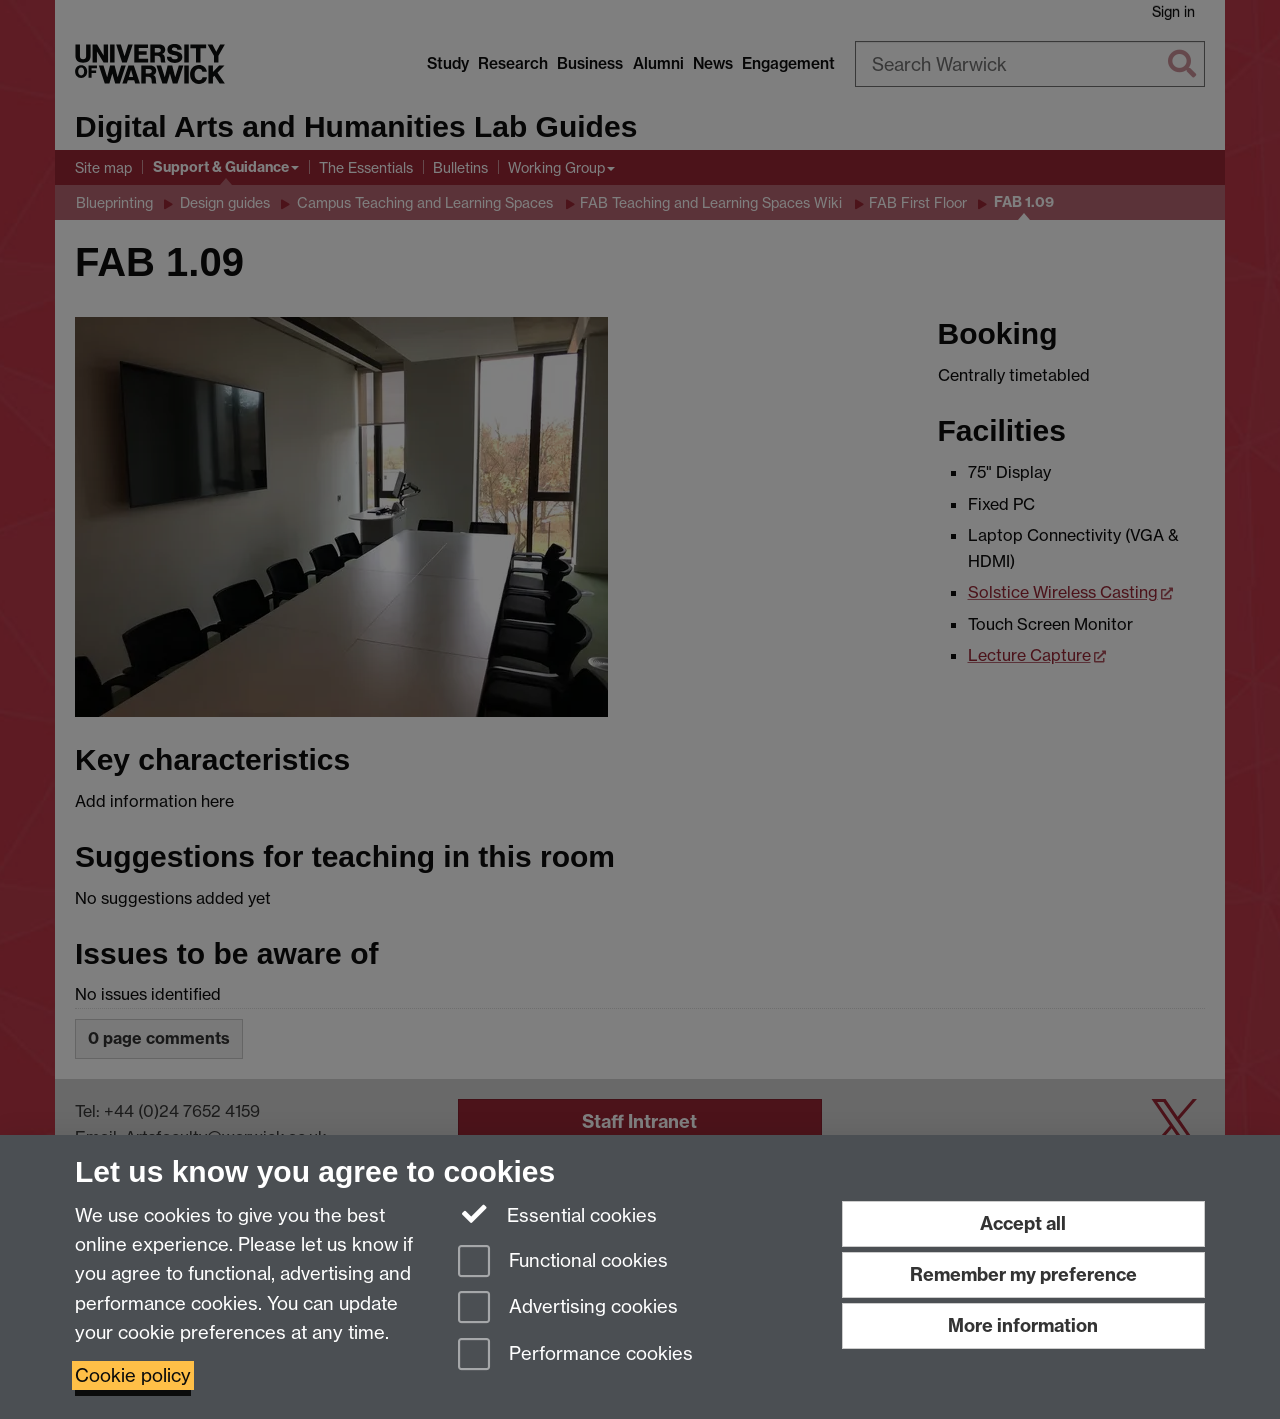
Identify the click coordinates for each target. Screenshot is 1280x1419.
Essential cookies (557, 1214)
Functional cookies (563, 1262)
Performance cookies (575, 1355)
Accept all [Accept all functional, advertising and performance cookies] (1023, 1223)
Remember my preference (1023, 1274)
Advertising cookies (568, 1308)
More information (1023, 1325)
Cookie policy (133, 1375)
